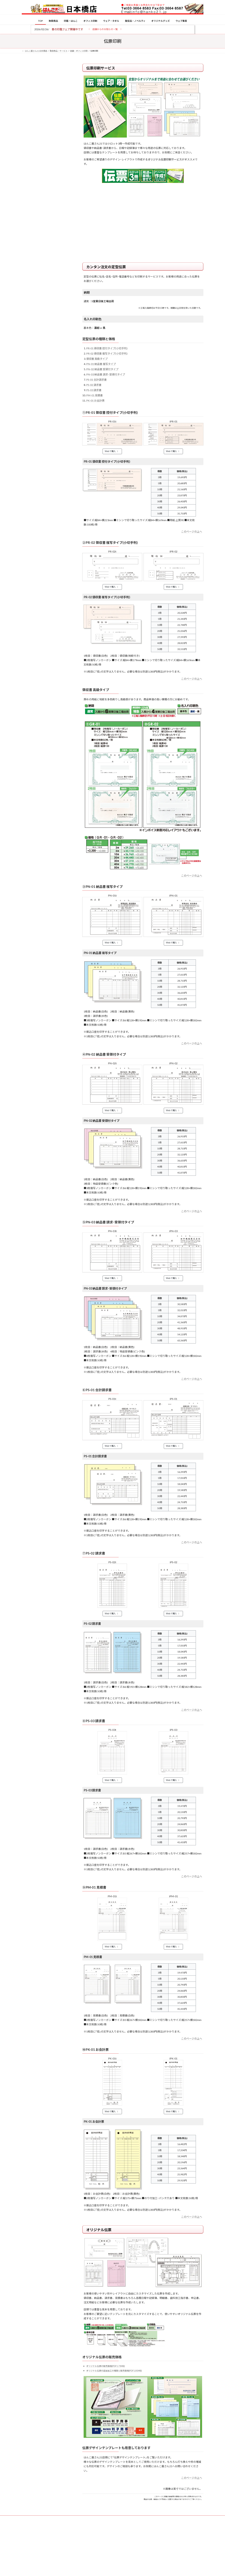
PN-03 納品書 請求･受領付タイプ (105, 374)
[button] (105, 29)
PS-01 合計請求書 (96, 379)
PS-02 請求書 (93, 384)
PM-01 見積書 (94, 395)
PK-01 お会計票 (95, 400)
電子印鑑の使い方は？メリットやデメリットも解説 (54, 274)
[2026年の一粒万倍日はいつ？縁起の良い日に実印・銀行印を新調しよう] (28, 342)
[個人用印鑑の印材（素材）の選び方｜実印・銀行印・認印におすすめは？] (28, 255)
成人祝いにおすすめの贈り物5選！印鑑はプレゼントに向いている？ (54, 320)
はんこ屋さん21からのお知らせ (48, 85)
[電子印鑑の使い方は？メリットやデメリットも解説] (28, 276)
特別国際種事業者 (46, 233)
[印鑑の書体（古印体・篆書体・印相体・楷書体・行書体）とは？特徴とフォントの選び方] (28, 295)
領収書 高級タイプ (97, 358)
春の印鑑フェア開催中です (67, 29)
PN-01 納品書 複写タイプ (101, 363)
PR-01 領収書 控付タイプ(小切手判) (106, 348)
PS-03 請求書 (93, 390)
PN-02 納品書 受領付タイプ (102, 369)
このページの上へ (191, 531)
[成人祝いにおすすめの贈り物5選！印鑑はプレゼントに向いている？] (28, 321)
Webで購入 (112, 451)
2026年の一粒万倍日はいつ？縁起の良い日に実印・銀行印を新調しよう (54, 341)
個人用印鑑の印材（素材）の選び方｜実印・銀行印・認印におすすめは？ (54, 254)
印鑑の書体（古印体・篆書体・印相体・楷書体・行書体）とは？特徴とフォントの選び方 (47, 126)
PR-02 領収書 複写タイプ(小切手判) (106, 353)
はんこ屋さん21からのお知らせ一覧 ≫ (48, 138)
